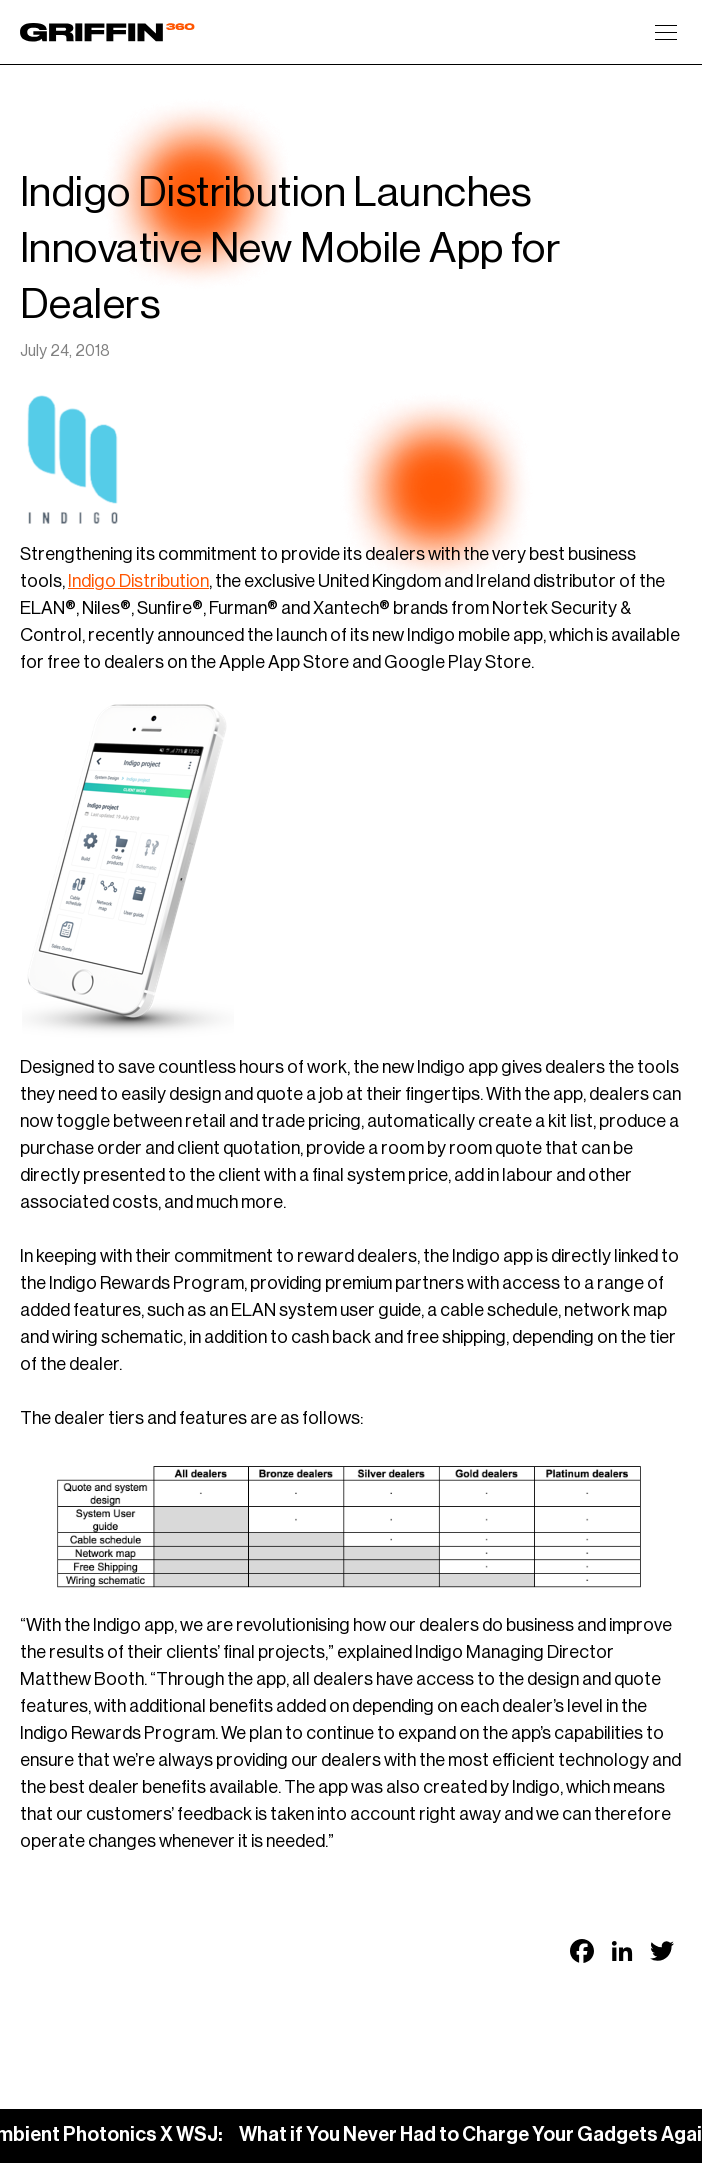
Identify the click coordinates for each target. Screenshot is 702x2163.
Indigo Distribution (138, 581)
